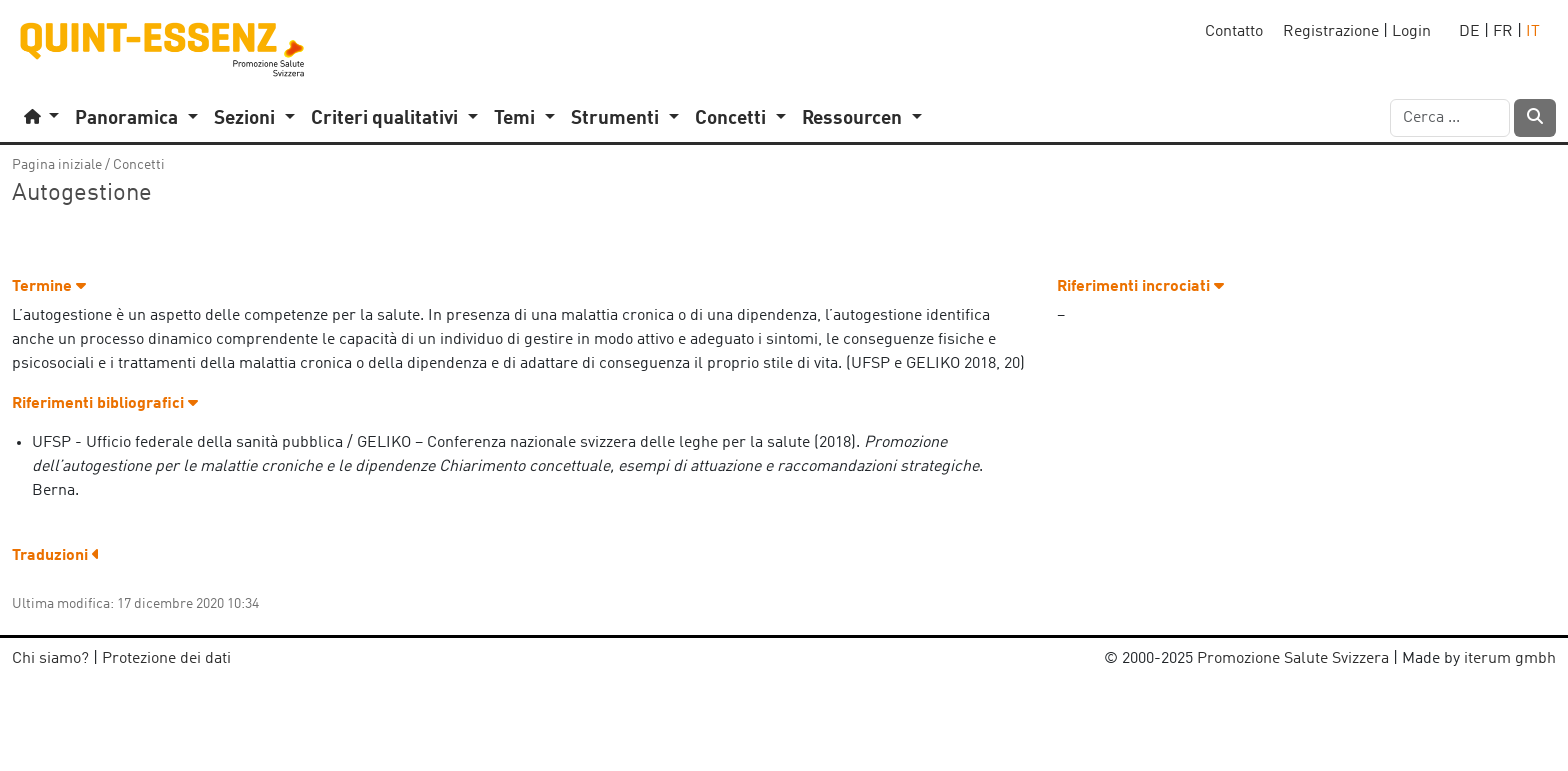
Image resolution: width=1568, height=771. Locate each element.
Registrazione (1331, 32)
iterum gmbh (1510, 659)
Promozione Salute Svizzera (1293, 659)
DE (1469, 32)
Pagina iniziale (57, 165)
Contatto (1234, 32)
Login (1411, 32)
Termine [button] (49, 287)
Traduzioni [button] (56, 556)
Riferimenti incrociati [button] (1140, 287)
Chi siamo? (50, 659)
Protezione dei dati (166, 659)
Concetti (139, 165)
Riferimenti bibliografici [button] (105, 404)
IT (1533, 32)
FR (1503, 32)
